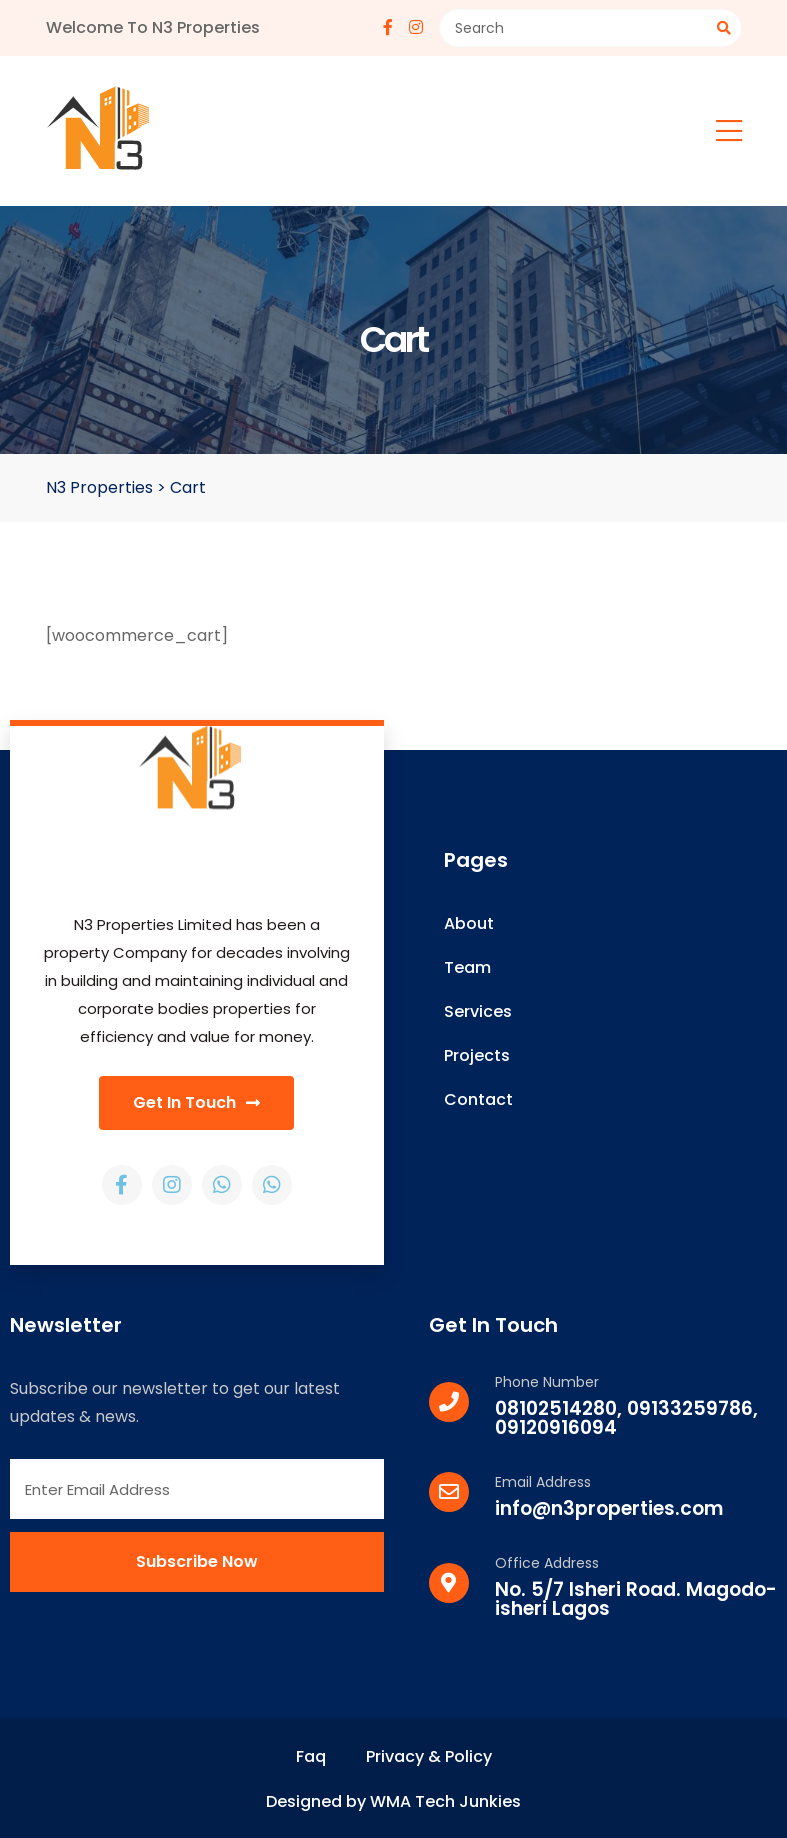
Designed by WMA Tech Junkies (393, 1801)
